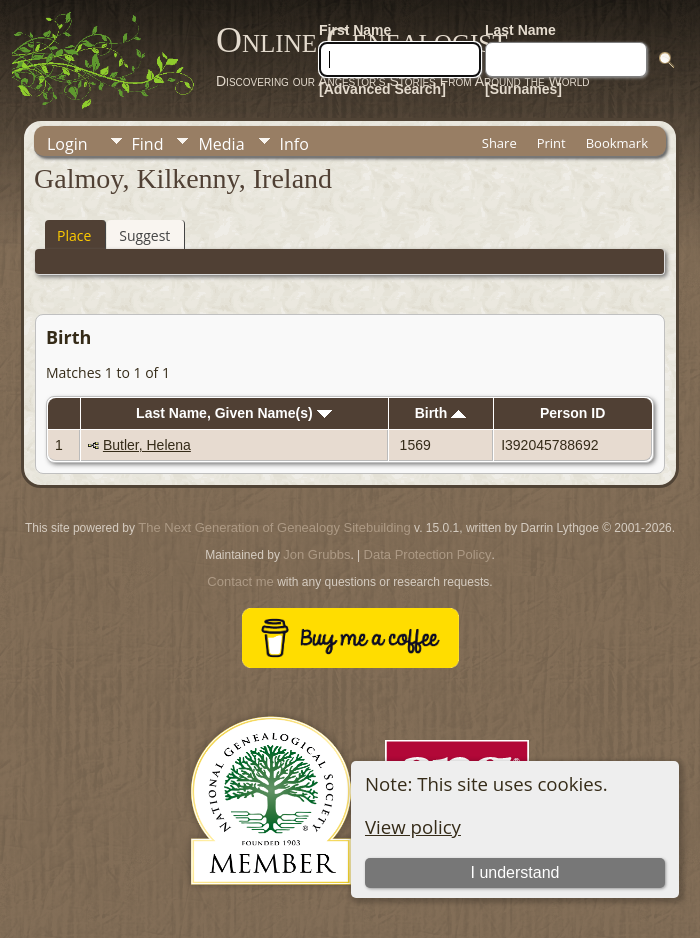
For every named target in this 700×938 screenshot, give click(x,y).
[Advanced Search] (382, 89)
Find (148, 144)
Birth (441, 413)
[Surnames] (523, 89)
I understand (515, 872)
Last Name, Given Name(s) (234, 413)
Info (294, 144)
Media (221, 144)
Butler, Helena (147, 445)
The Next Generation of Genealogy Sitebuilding (274, 527)
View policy (413, 826)
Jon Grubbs (316, 554)
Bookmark (617, 143)
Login (67, 144)
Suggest (144, 235)
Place (74, 235)
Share (499, 143)
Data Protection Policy (428, 554)
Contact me (240, 581)
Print (551, 143)
